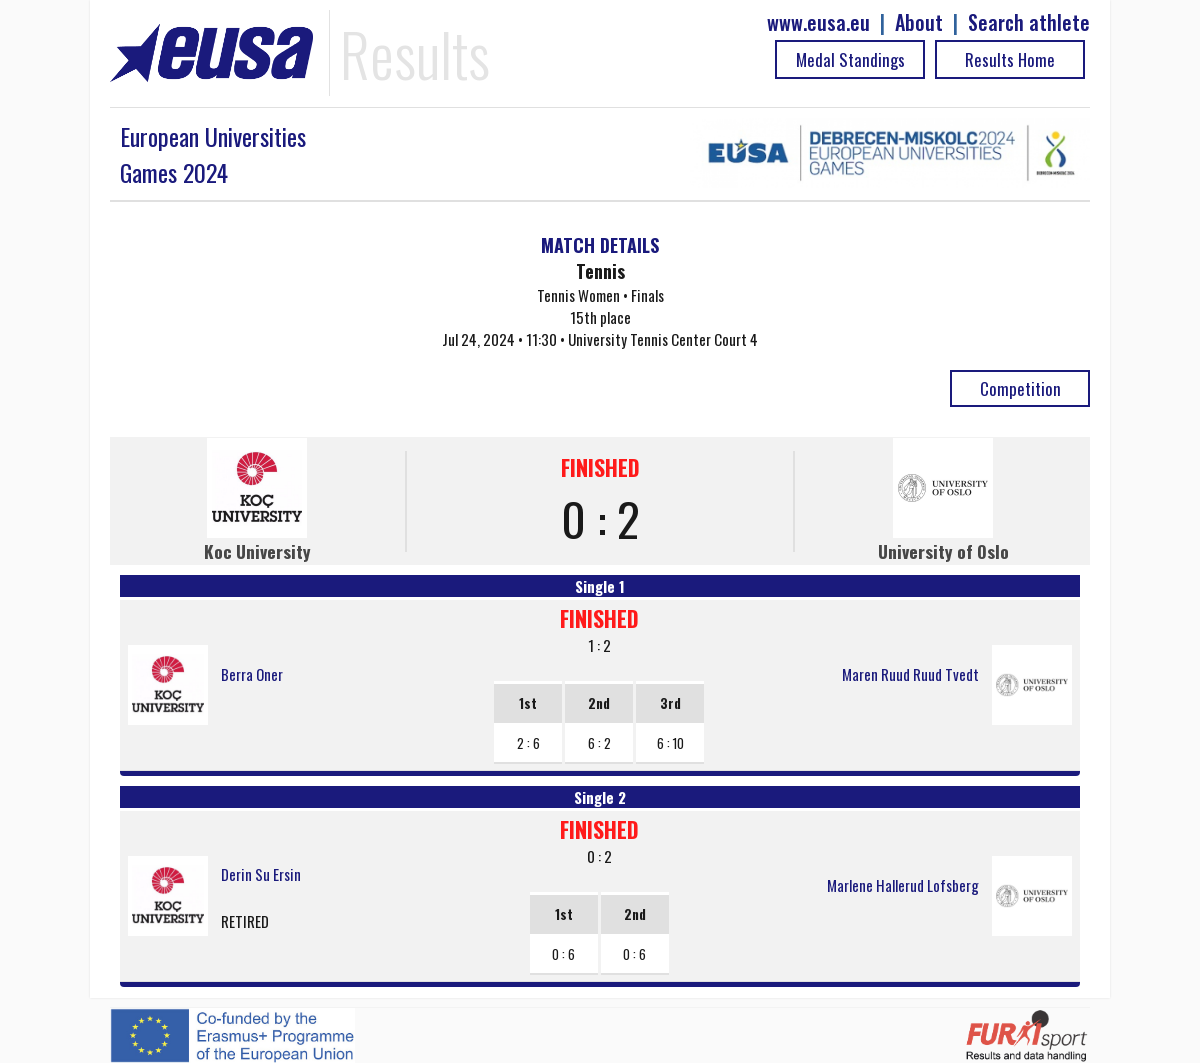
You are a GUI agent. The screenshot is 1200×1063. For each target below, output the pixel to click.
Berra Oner (252, 674)
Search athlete (1029, 22)
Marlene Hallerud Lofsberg (903, 885)
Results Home (1010, 59)
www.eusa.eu (818, 22)
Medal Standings (850, 59)
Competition (1020, 388)
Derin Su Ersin (261, 874)
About (919, 22)
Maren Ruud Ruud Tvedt (910, 674)
